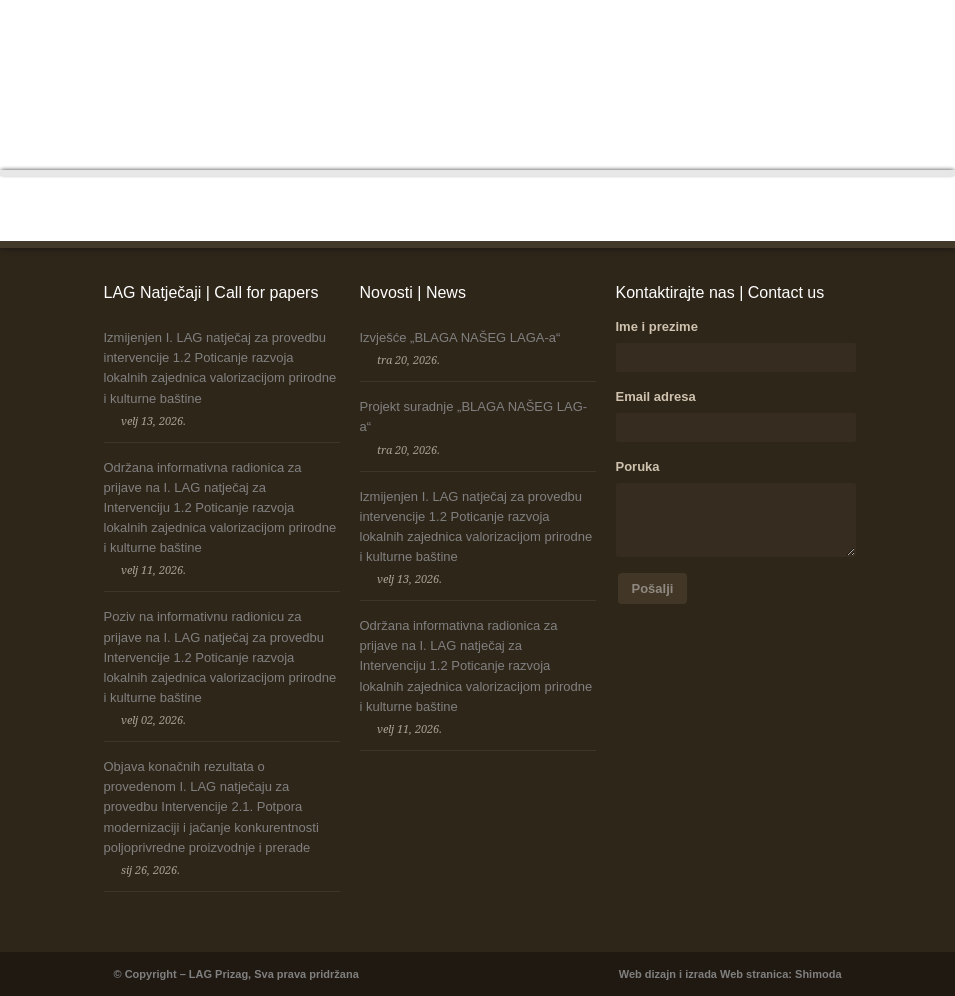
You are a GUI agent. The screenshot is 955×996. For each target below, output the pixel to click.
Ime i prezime (657, 326)
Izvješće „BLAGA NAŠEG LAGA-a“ (460, 337)
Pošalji (653, 588)
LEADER (420, 39)
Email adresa (656, 396)
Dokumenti (643, 39)
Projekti (576, 39)
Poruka (638, 466)
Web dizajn (647, 974)
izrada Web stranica (736, 974)
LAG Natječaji (501, 39)
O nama (357, 39)
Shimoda (818, 974)
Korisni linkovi (799, 39)
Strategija (716, 39)
